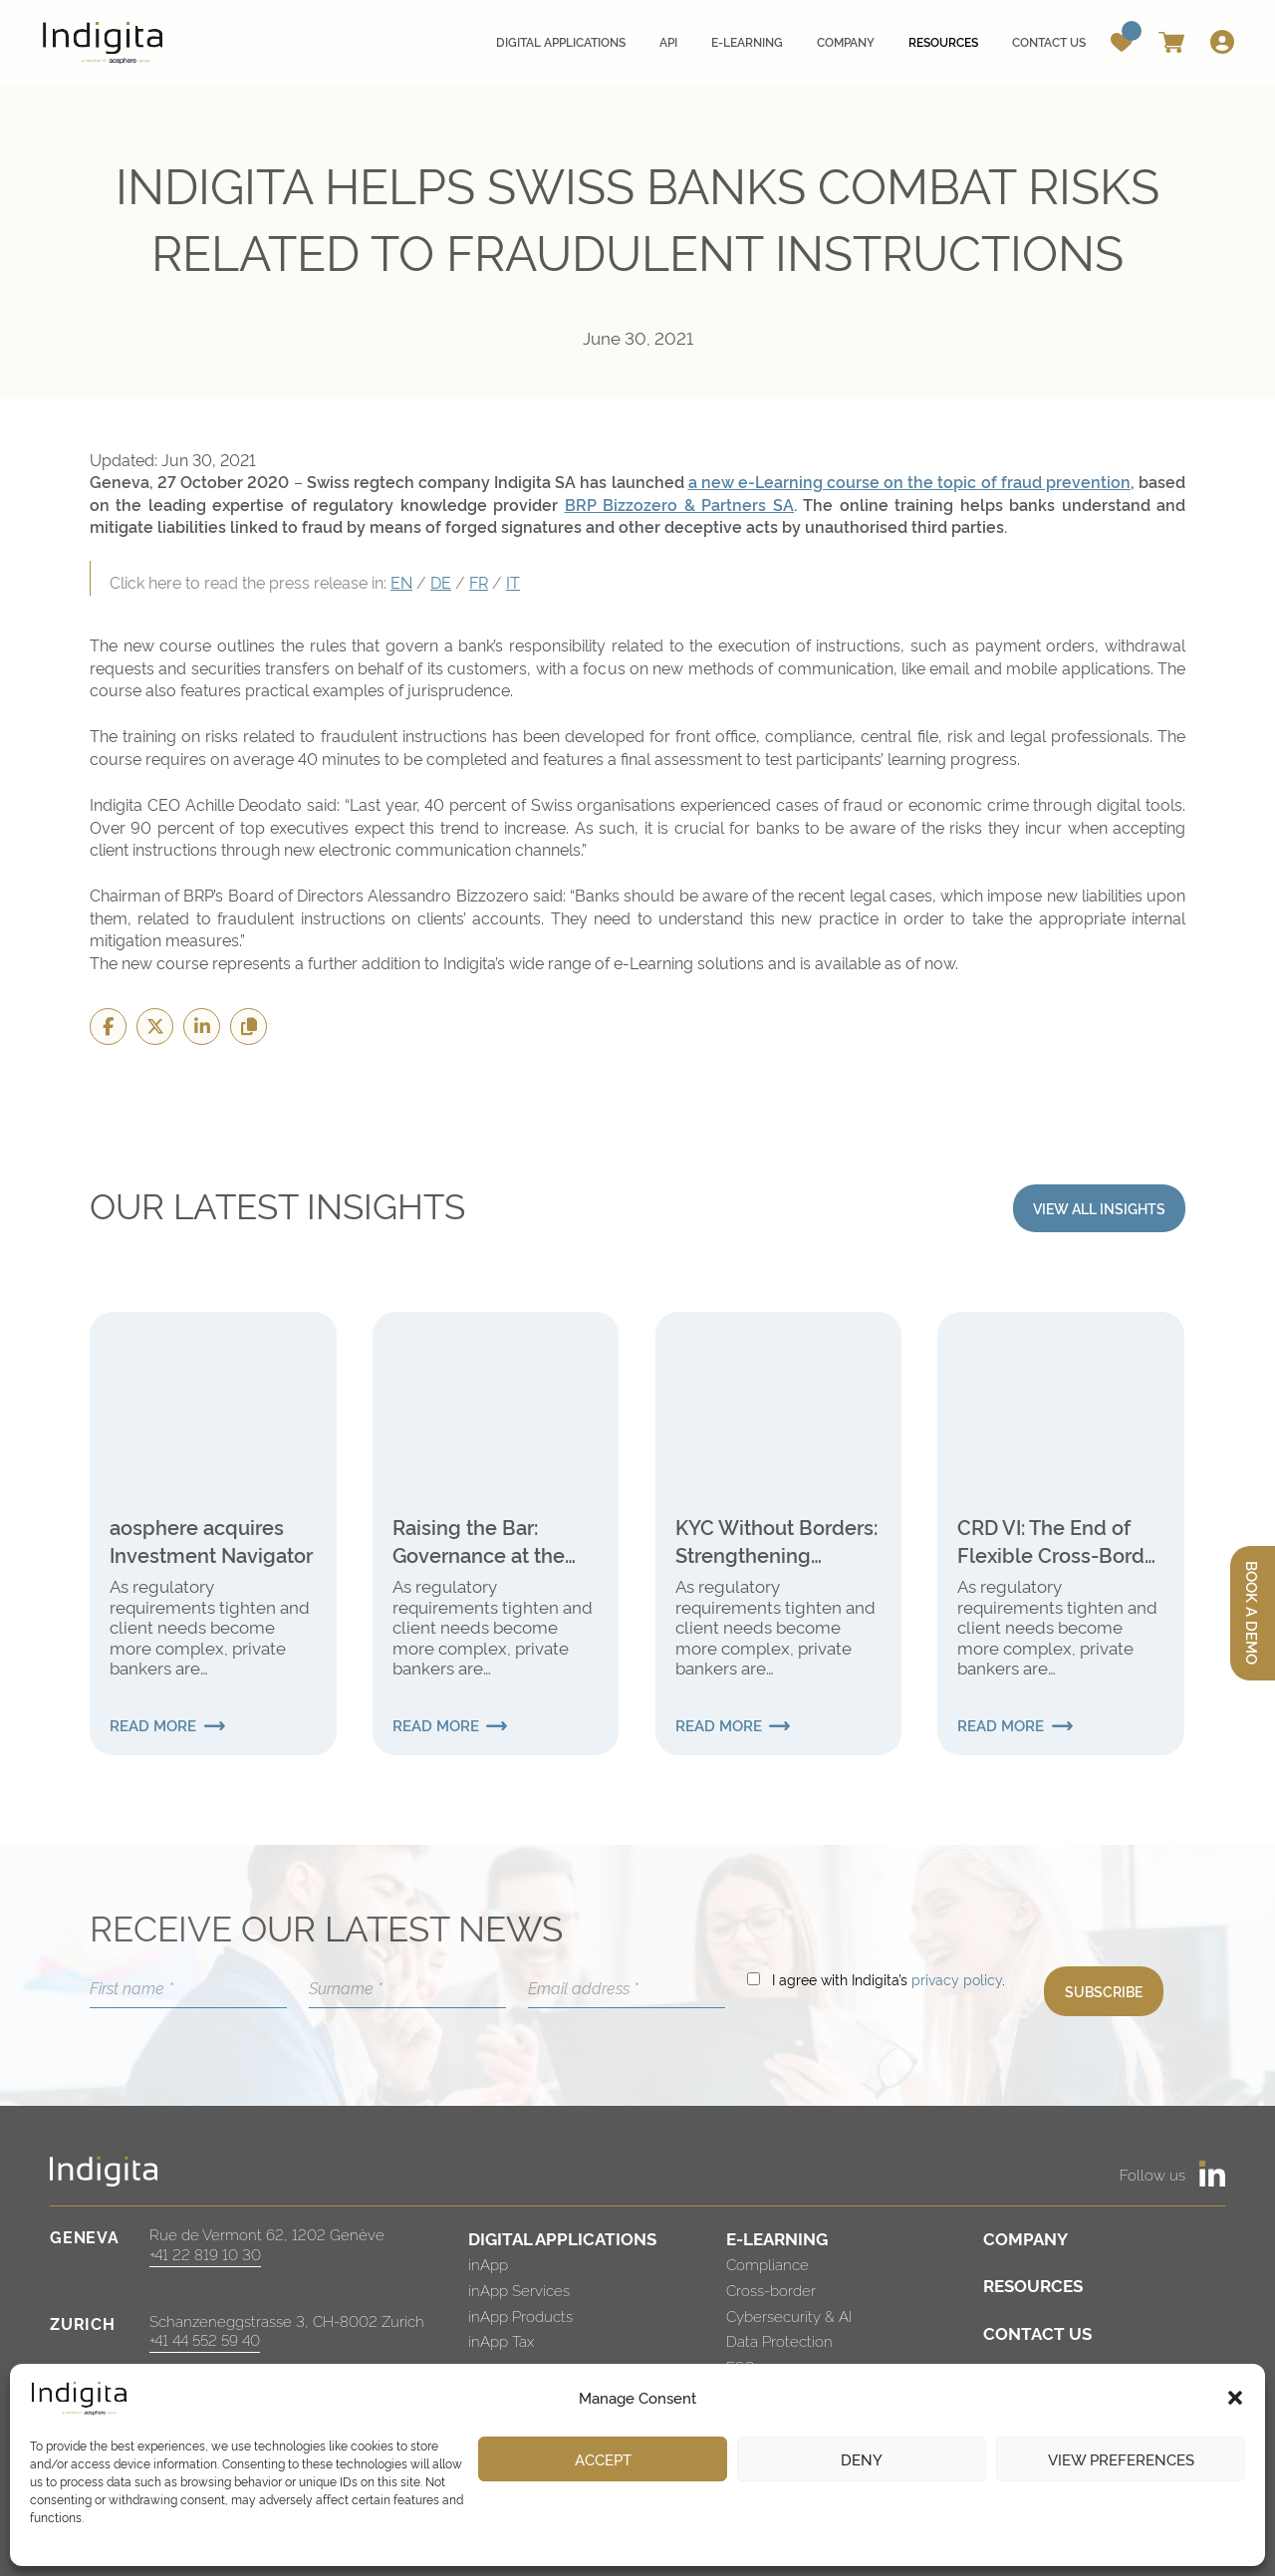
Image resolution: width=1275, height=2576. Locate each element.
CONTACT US (1037, 2332)
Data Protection (779, 2340)
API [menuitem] (668, 41)
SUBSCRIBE (1104, 1990)
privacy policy (956, 1978)
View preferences (1121, 2458)
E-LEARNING (777, 2237)
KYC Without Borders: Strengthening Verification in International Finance (776, 1540)
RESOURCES (1033, 2284)
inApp (488, 2263)
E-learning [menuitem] (747, 41)
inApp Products (520, 2315)
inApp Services (519, 2289)
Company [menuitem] (846, 41)
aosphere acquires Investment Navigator (211, 1540)
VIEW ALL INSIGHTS (1099, 1207)
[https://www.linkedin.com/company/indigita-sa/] (1212, 2174)
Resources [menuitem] (943, 41)
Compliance (767, 2263)
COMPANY (1025, 2237)
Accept (603, 2458)
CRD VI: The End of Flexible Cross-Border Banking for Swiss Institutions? (1060, 1540)
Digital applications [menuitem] (561, 41)
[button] (1235, 2398)
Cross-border (771, 2289)
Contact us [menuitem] (1049, 41)
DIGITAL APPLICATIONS (562, 2237)
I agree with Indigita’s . (888, 1978)
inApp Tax (501, 2340)
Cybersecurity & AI (789, 2315)
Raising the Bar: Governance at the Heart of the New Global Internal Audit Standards (488, 1540)
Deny (862, 2458)
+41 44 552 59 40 (204, 2339)
